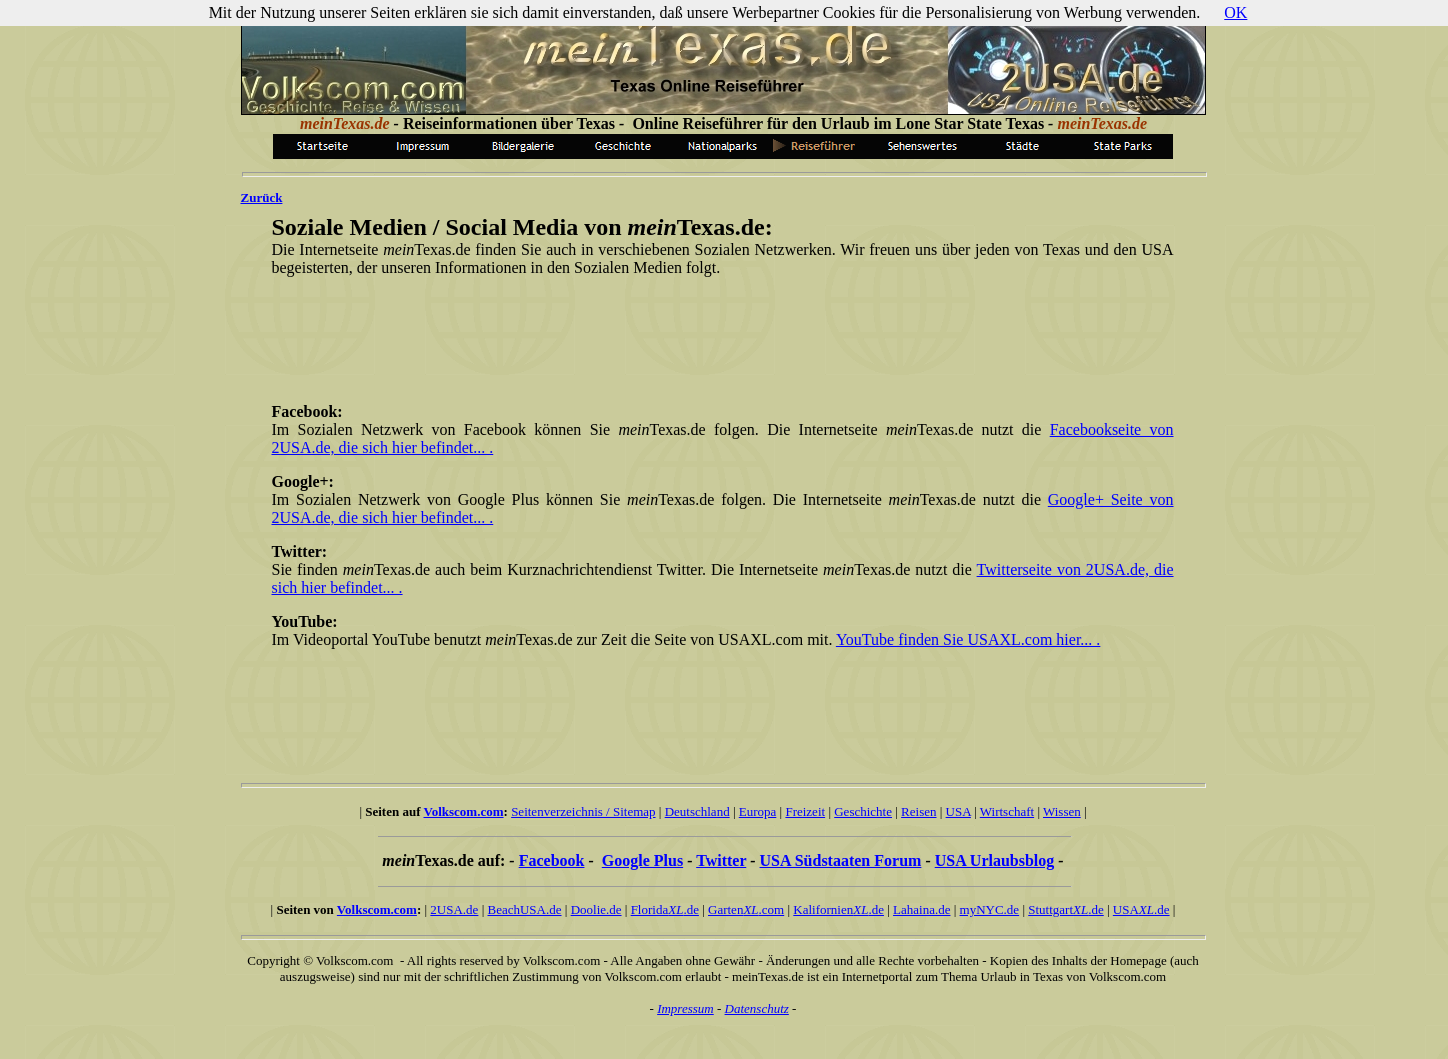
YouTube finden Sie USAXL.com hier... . (968, 639)
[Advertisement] (719, 338)
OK (1235, 12)
